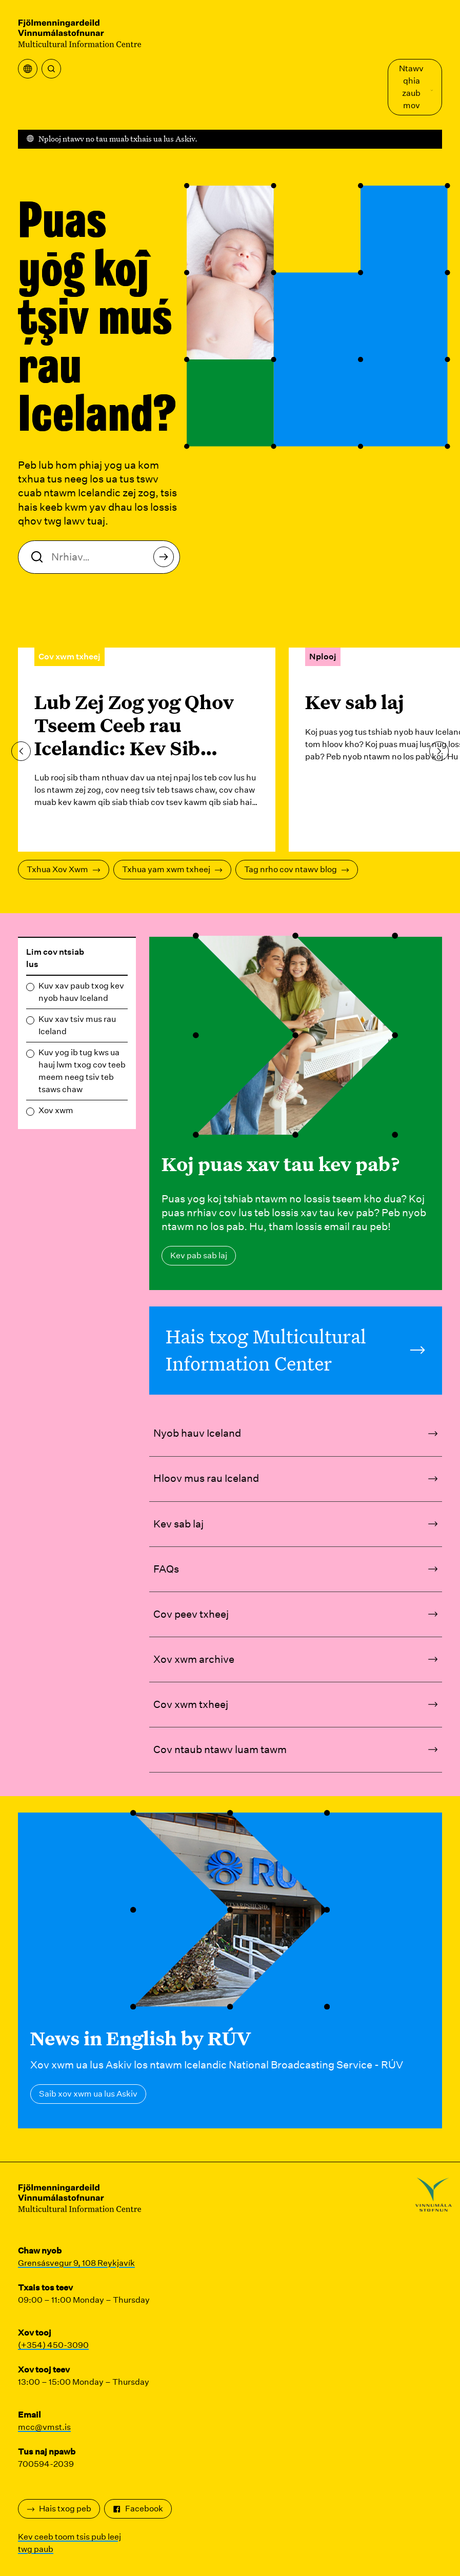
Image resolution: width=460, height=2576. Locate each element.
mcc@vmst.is (44, 2427)
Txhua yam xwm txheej (172, 869)
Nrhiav (166, 559)
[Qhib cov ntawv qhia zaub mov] (27, 68)
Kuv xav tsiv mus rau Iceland (77, 1025)
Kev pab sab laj (198, 1255)
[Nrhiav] (51, 68)
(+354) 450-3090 (53, 2345)
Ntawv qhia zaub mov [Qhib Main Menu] (416, 87)
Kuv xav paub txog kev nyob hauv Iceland (81, 992)
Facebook (138, 2508)
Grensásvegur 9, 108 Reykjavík (76, 2263)
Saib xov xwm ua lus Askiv (88, 2094)
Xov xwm (55, 1110)
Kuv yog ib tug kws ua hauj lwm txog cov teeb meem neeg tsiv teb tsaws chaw (82, 1071)
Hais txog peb (59, 2508)
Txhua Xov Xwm (64, 869)
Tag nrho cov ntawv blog (296, 869)
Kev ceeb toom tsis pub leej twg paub (69, 2543)
